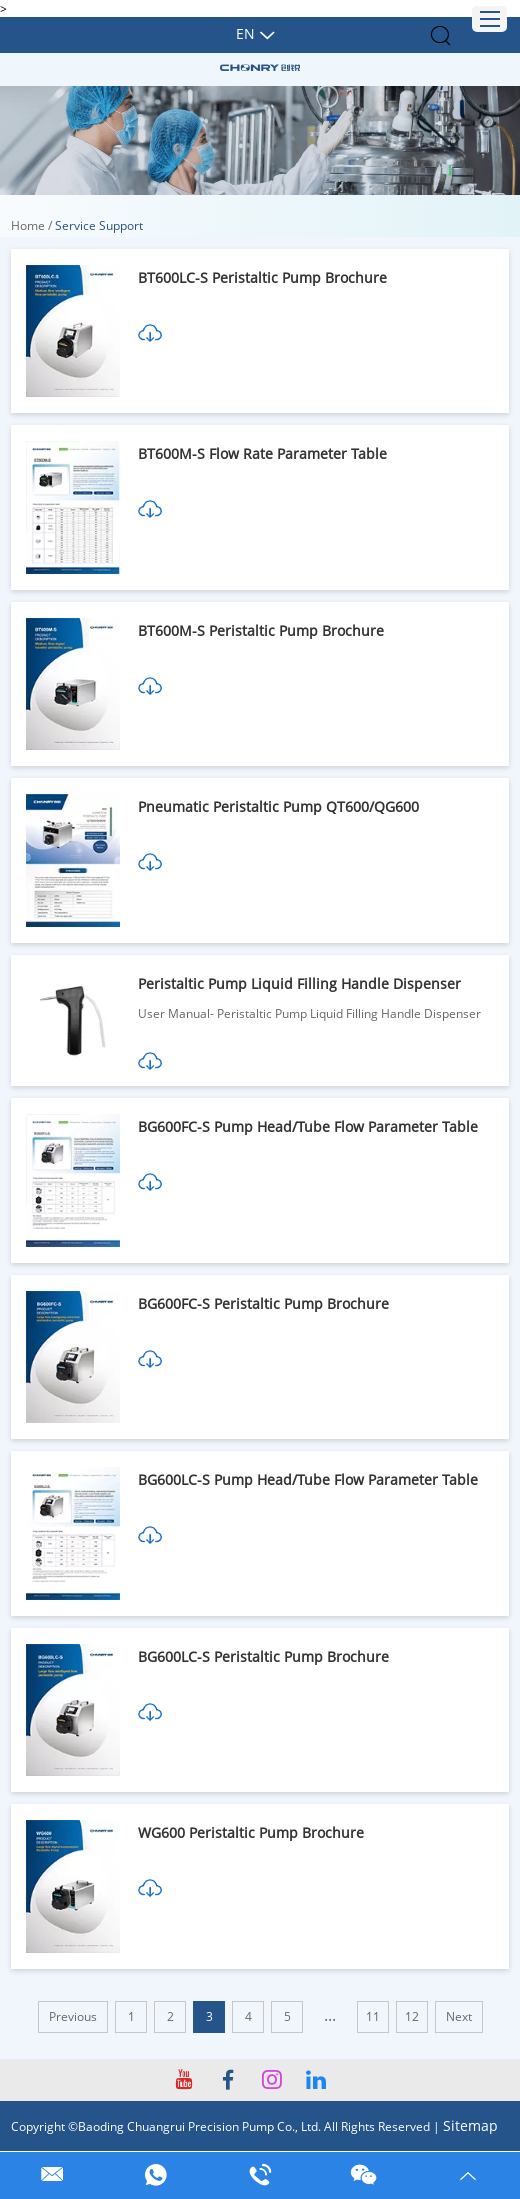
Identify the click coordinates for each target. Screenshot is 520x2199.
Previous (73, 2016)
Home (28, 225)
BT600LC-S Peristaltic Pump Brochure (262, 277)
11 (373, 2016)
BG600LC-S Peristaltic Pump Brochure (263, 1656)
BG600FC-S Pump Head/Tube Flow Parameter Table (308, 1126)
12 (412, 2016)
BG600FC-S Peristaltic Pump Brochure (263, 1303)
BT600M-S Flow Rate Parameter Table (262, 453)
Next (459, 2016)
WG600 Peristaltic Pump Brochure (251, 1832)
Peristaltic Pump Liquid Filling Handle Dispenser (299, 983)
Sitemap (470, 2125)
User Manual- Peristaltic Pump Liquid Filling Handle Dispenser (309, 1013)
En (245, 33)
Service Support (99, 225)
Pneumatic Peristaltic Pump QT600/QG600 (278, 806)
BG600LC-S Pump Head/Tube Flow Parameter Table (308, 1479)
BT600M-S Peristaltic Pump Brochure (261, 630)
